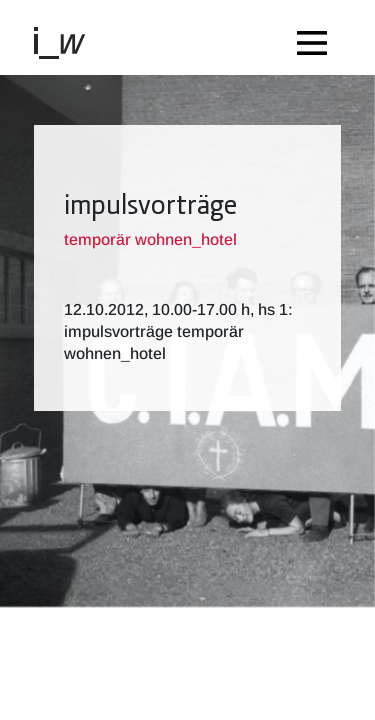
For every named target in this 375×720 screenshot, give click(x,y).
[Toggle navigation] (317, 37)
